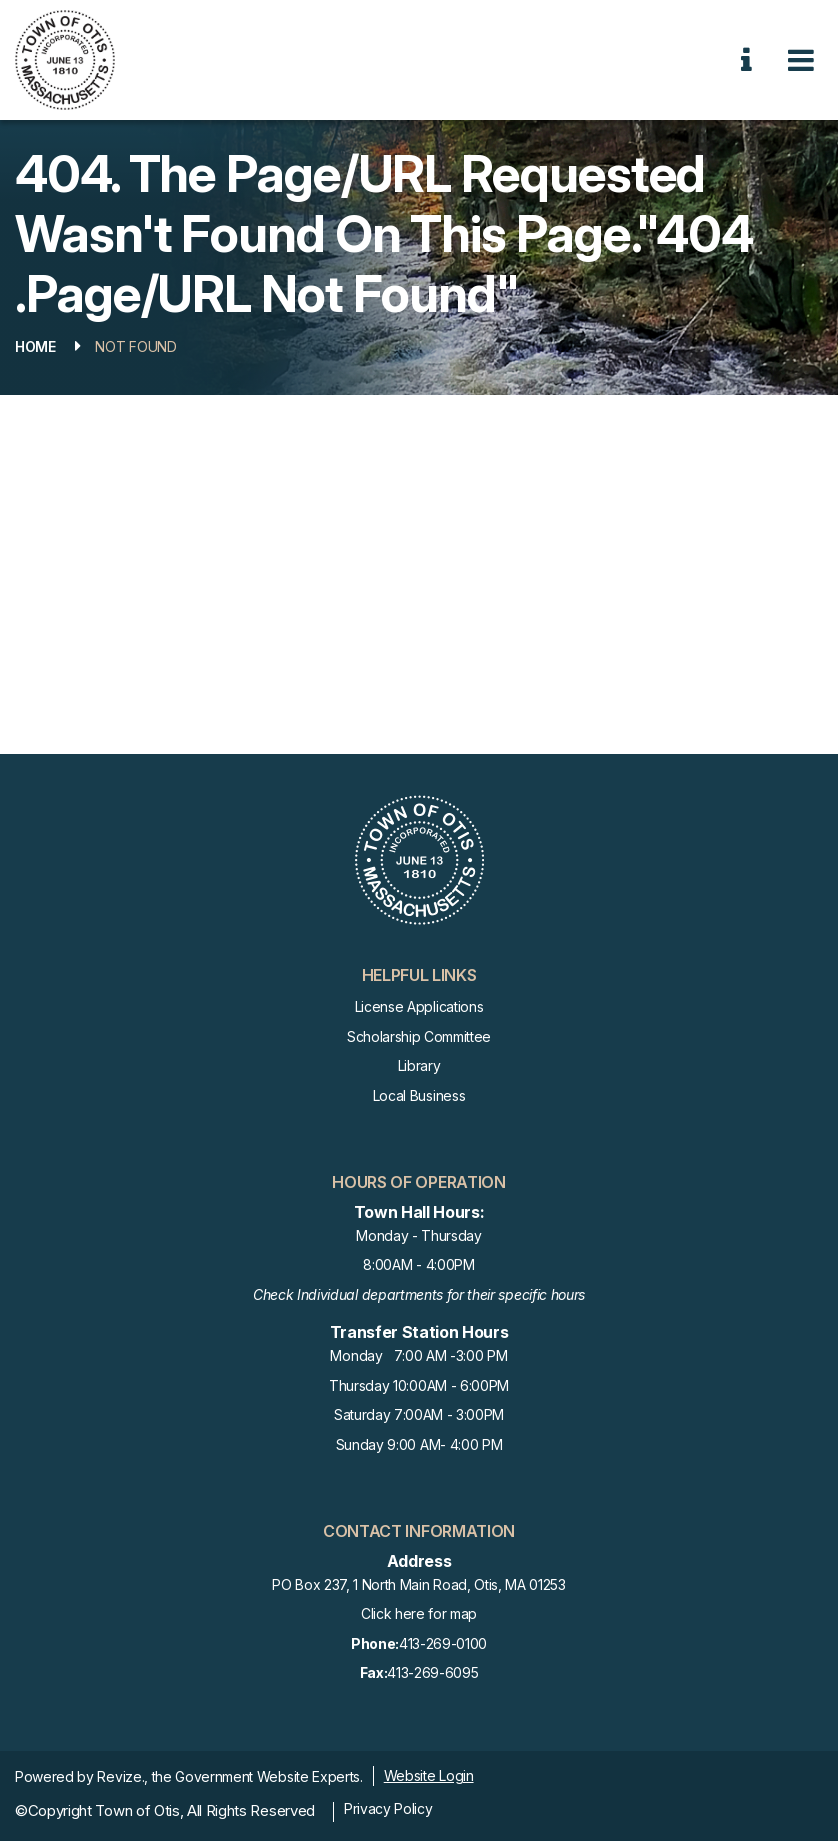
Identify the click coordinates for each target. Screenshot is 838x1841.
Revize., (122, 1776)
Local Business (419, 1095)
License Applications (419, 1006)
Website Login (429, 1775)
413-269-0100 (419, 1644)
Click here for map (419, 1613)
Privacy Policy (388, 1808)
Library (419, 1065)
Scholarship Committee (419, 1036)
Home (35, 346)
